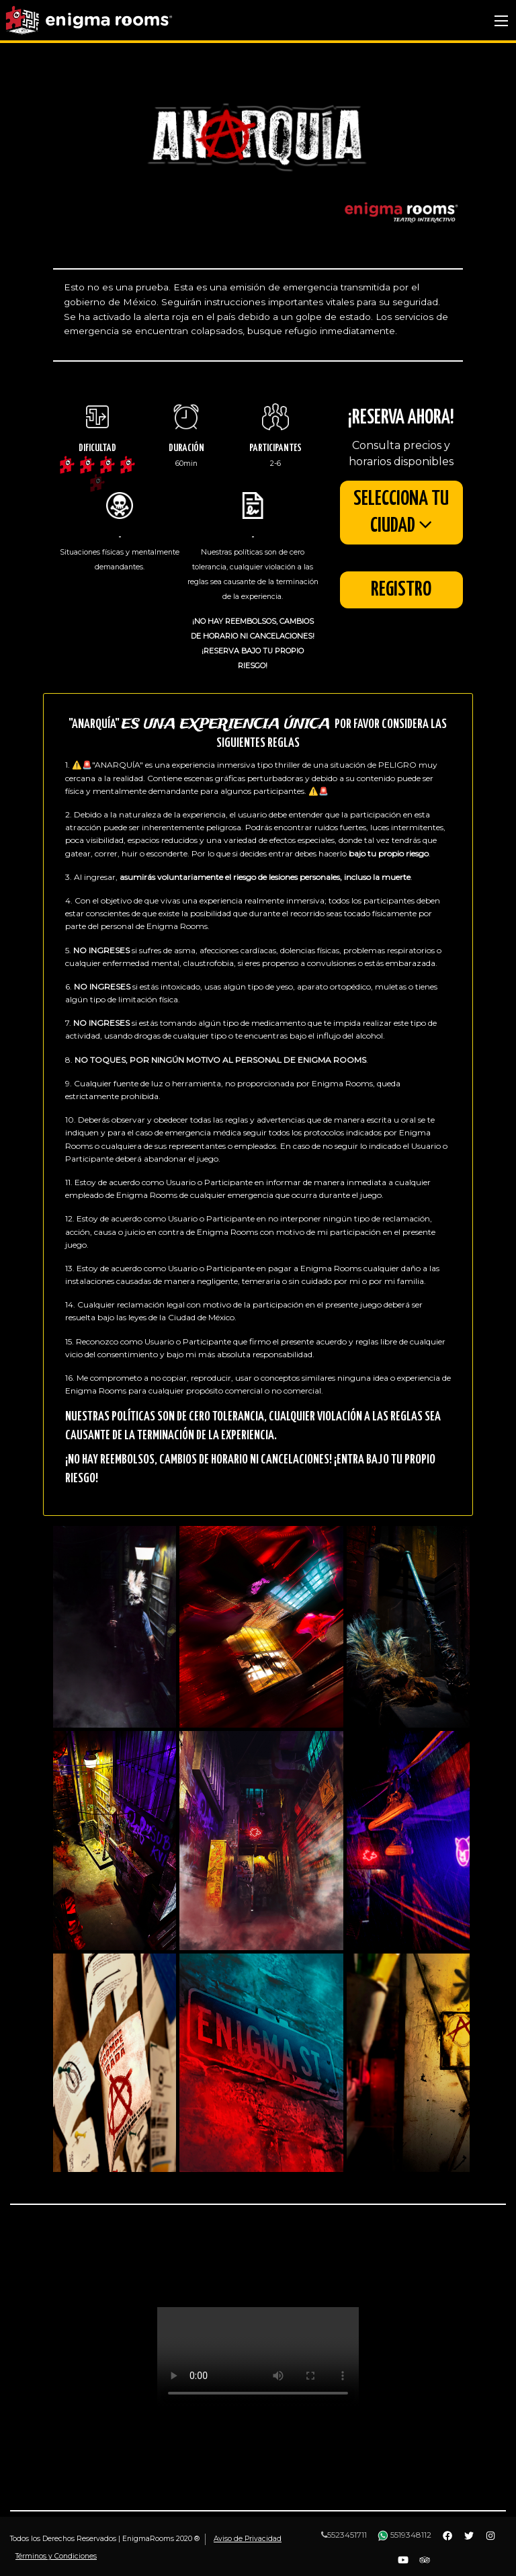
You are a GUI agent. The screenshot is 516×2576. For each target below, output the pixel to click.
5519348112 (404, 2535)
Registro (401, 591)
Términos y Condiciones (56, 2556)
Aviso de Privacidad (248, 2538)
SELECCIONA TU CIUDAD (401, 512)
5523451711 (344, 2535)
